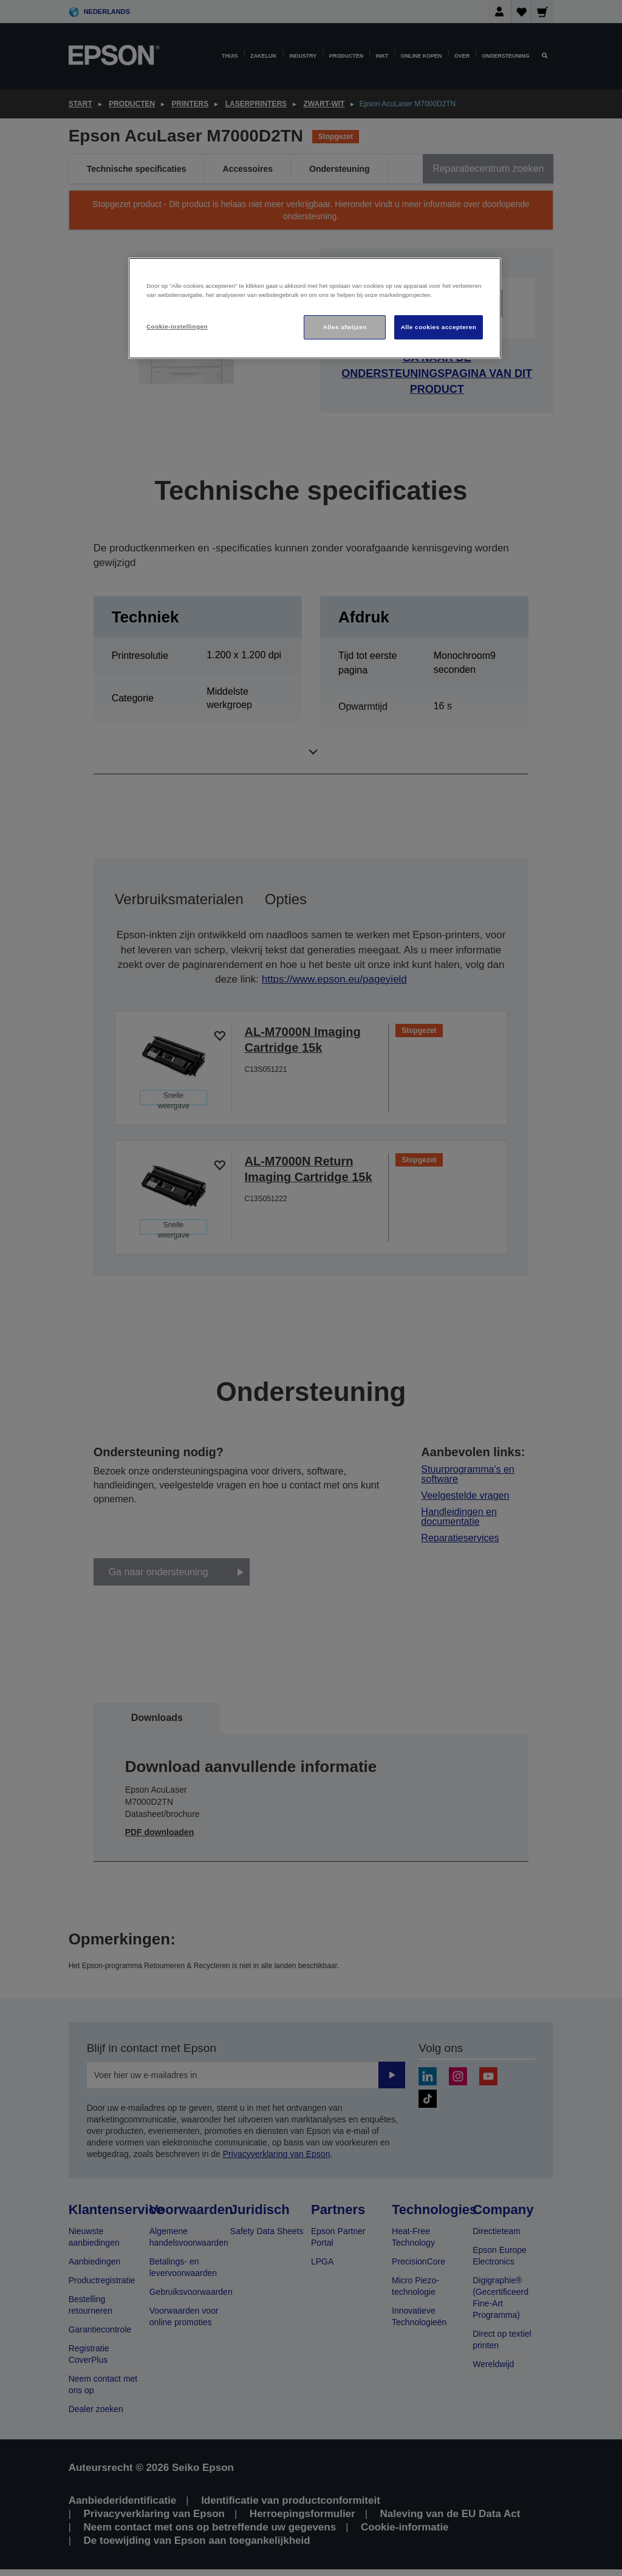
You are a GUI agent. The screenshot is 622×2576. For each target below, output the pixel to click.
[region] (314, 308)
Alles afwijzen (345, 327)
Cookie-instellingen (177, 326)
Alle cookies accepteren (439, 327)
